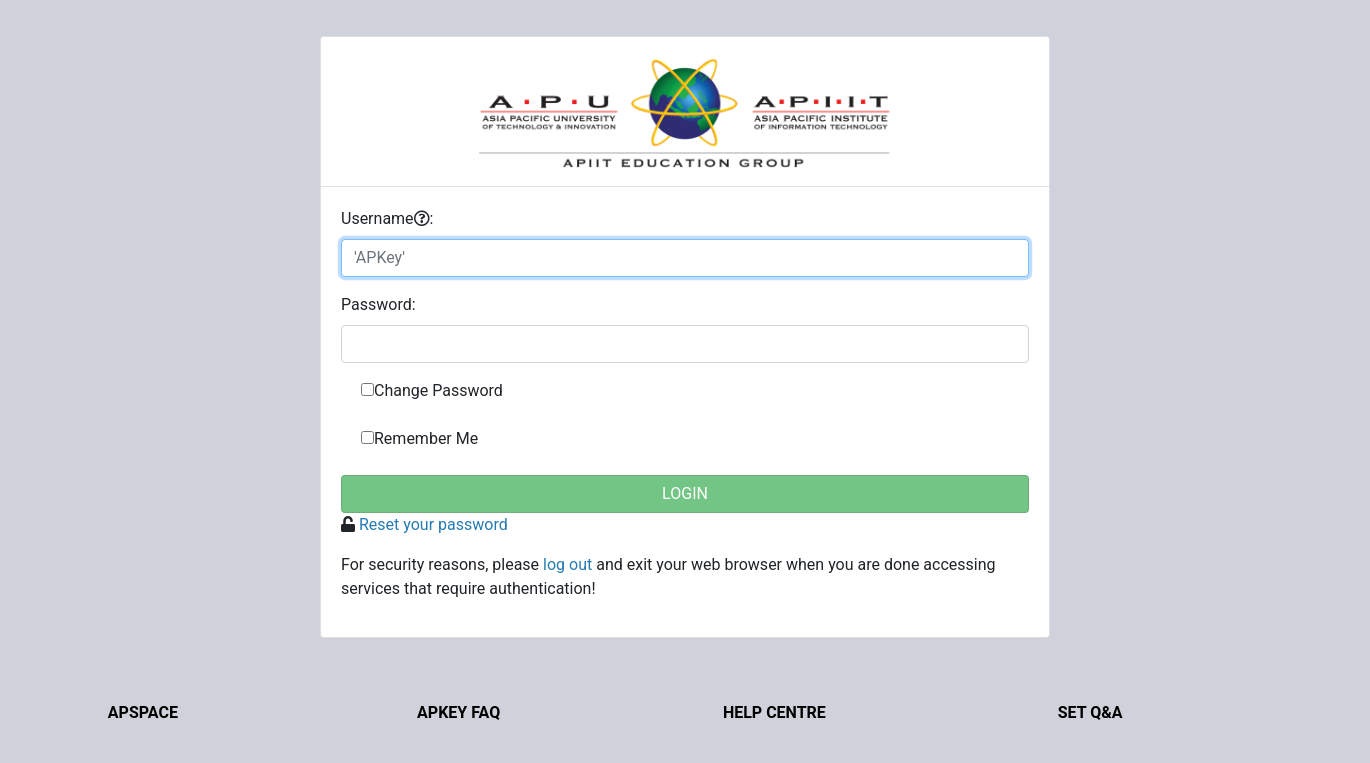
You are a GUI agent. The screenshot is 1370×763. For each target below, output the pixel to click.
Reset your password (433, 524)
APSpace (143, 712)
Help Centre (774, 712)
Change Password (438, 390)
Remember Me (426, 438)
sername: (387, 218)
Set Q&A (1090, 712)
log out (567, 564)
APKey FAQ (458, 712)
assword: (378, 304)
